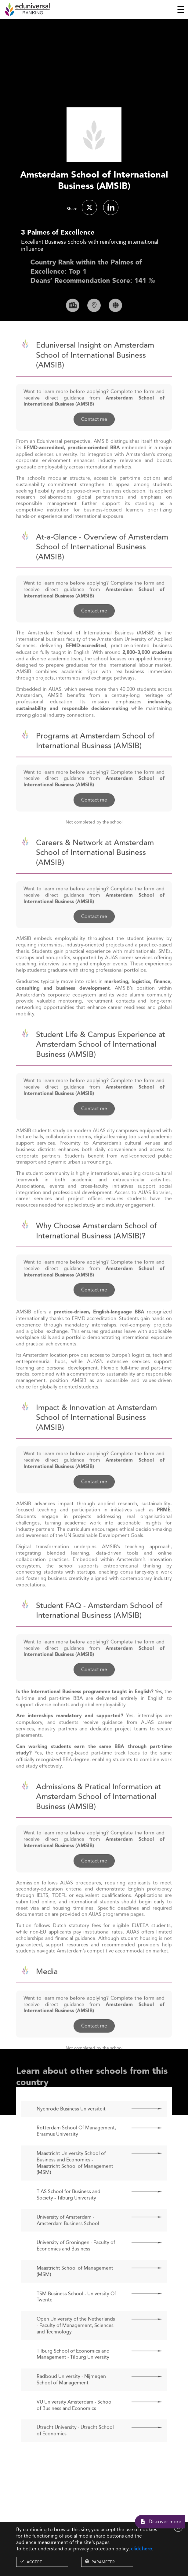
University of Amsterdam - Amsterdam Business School (68, 2237)
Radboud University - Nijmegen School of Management (71, 2397)
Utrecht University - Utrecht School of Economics (75, 2447)
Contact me (94, 436)
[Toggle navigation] (181, 9)
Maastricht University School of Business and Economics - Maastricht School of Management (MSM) (75, 2180)
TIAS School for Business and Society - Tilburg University (68, 2212)
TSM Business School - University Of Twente (76, 2314)
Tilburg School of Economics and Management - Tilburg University (73, 2371)
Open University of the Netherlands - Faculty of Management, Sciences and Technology (76, 2342)
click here (141, 2549)
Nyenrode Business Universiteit (71, 2126)
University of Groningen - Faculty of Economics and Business (76, 2263)
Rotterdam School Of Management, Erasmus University (76, 2148)
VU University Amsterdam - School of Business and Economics (75, 2422)
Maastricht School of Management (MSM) (75, 2288)
